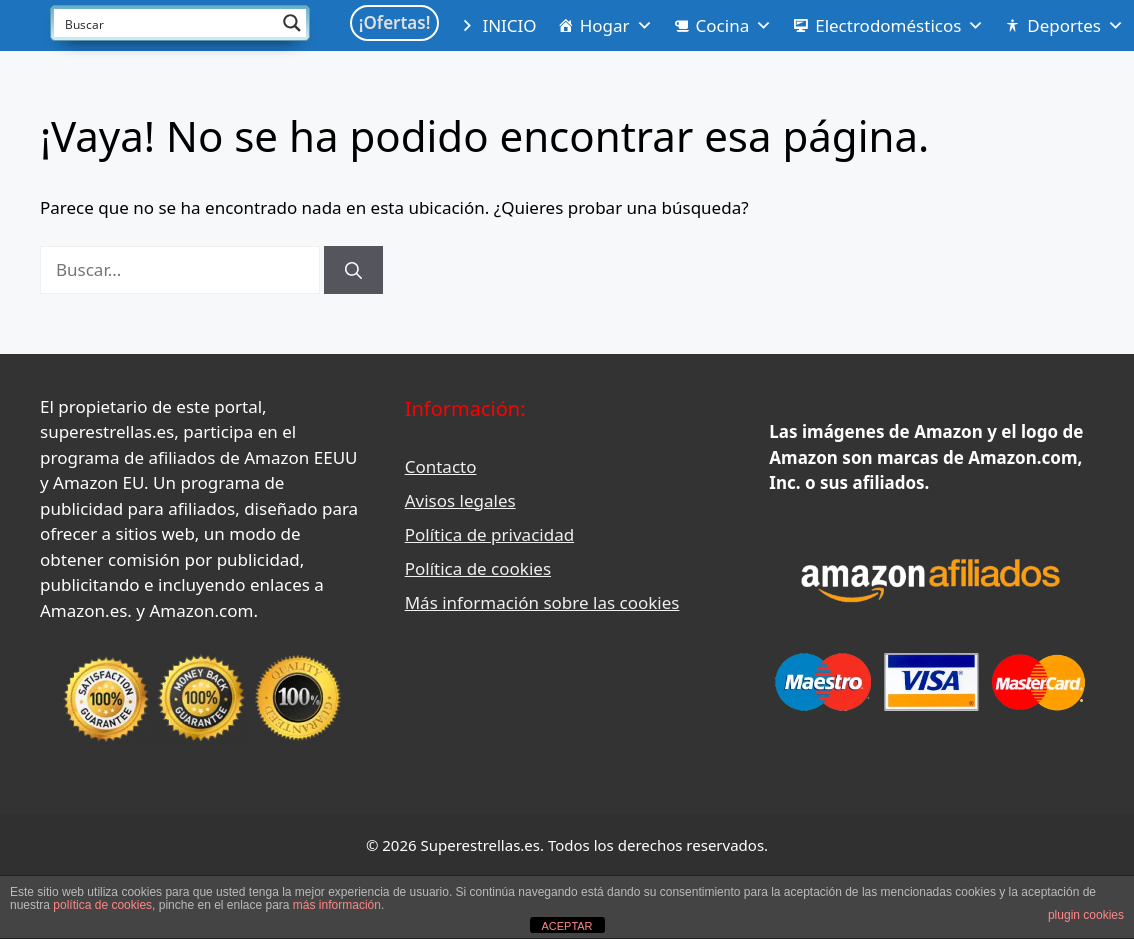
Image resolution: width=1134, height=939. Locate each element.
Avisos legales (460, 500)
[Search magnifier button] (292, 23)
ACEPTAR (566, 926)
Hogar (616, 26)
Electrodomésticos (899, 26)
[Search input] (167, 23)
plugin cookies (1086, 915)
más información (337, 905)
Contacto (441, 466)
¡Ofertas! (395, 22)
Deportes (1075, 26)
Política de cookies (478, 568)
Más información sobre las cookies (542, 602)
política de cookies (102, 905)
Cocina (734, 26)
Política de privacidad (489, 534)
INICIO (509, 25)
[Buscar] (353, 270)
